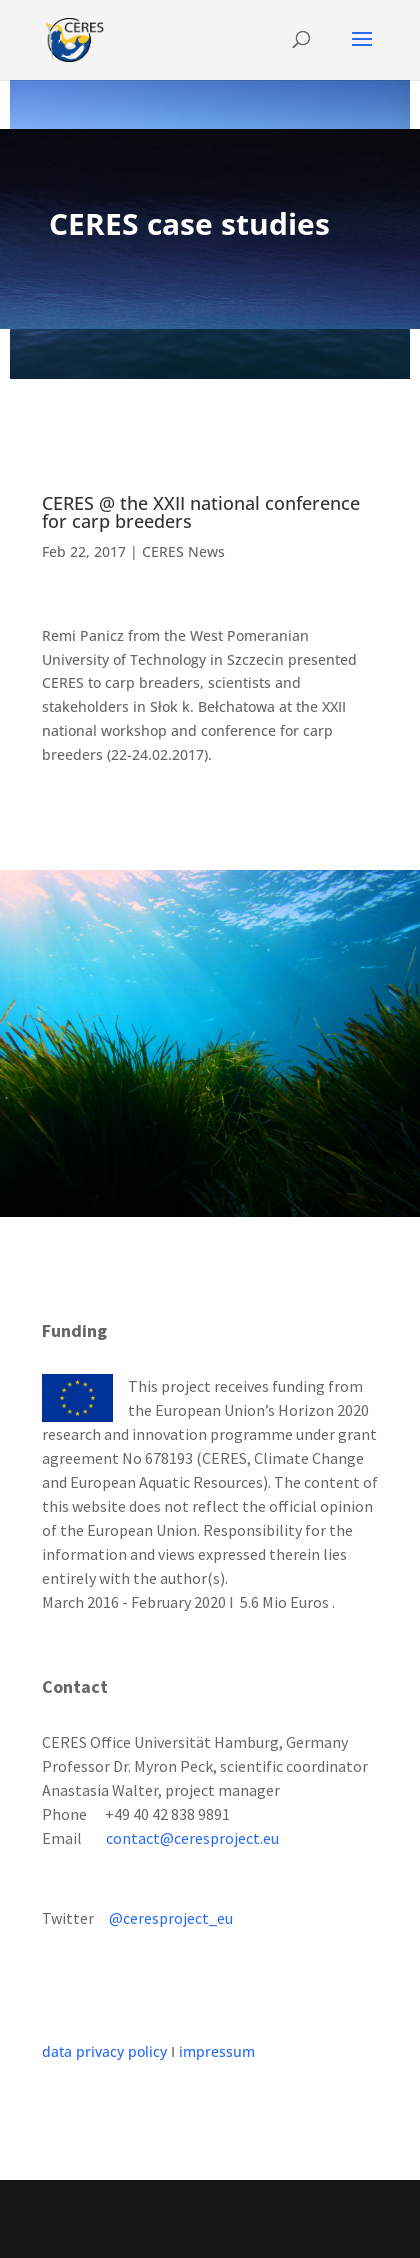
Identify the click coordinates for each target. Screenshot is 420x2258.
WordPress (210, 2230)
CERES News (183, 551)
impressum (217, 2051)
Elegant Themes (206, 2206)
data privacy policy (104, 2051)
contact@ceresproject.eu (192, 1838)
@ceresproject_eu (171, 1918)
